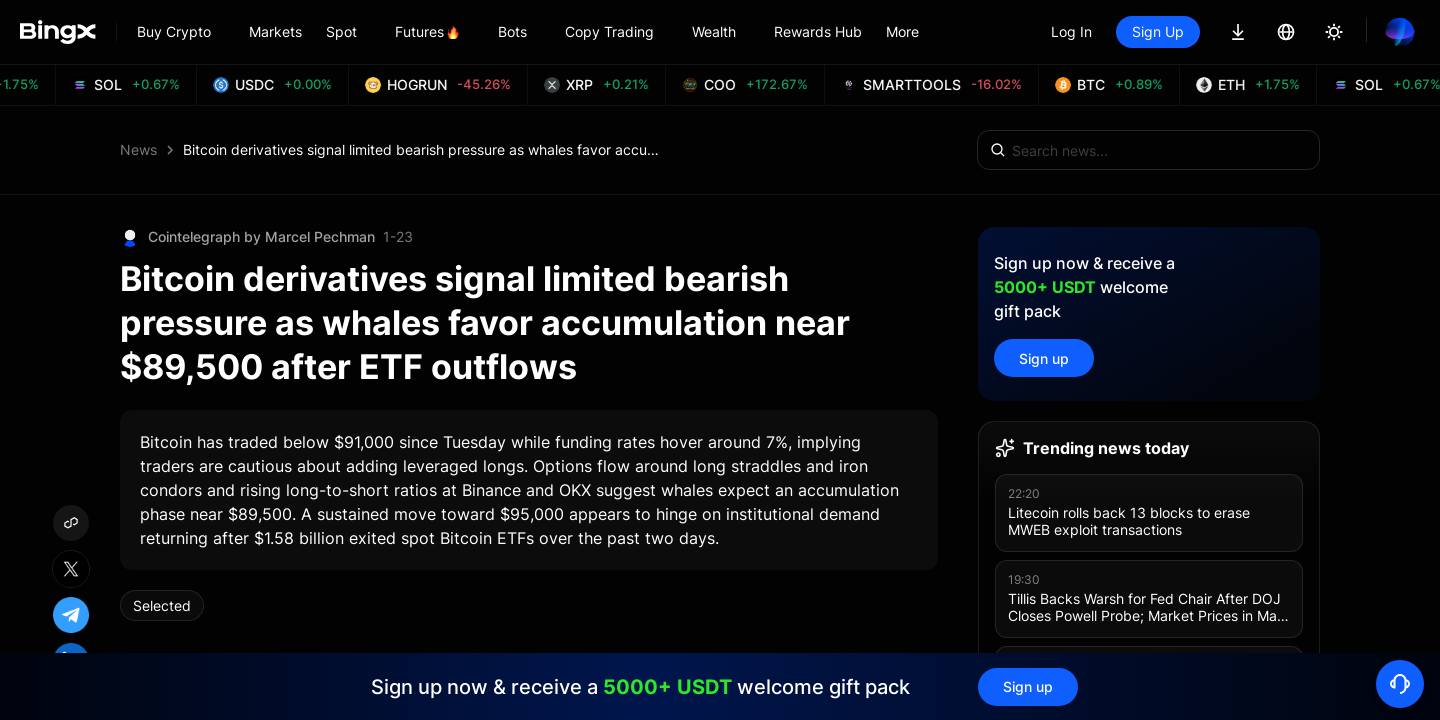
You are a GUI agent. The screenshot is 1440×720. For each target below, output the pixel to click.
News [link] (138, 149)
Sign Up (1158, 31)
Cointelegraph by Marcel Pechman (261, 237)
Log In (1071, 31)
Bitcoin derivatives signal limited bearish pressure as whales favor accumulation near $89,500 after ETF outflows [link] (423, 149)
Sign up (1044, 358)
